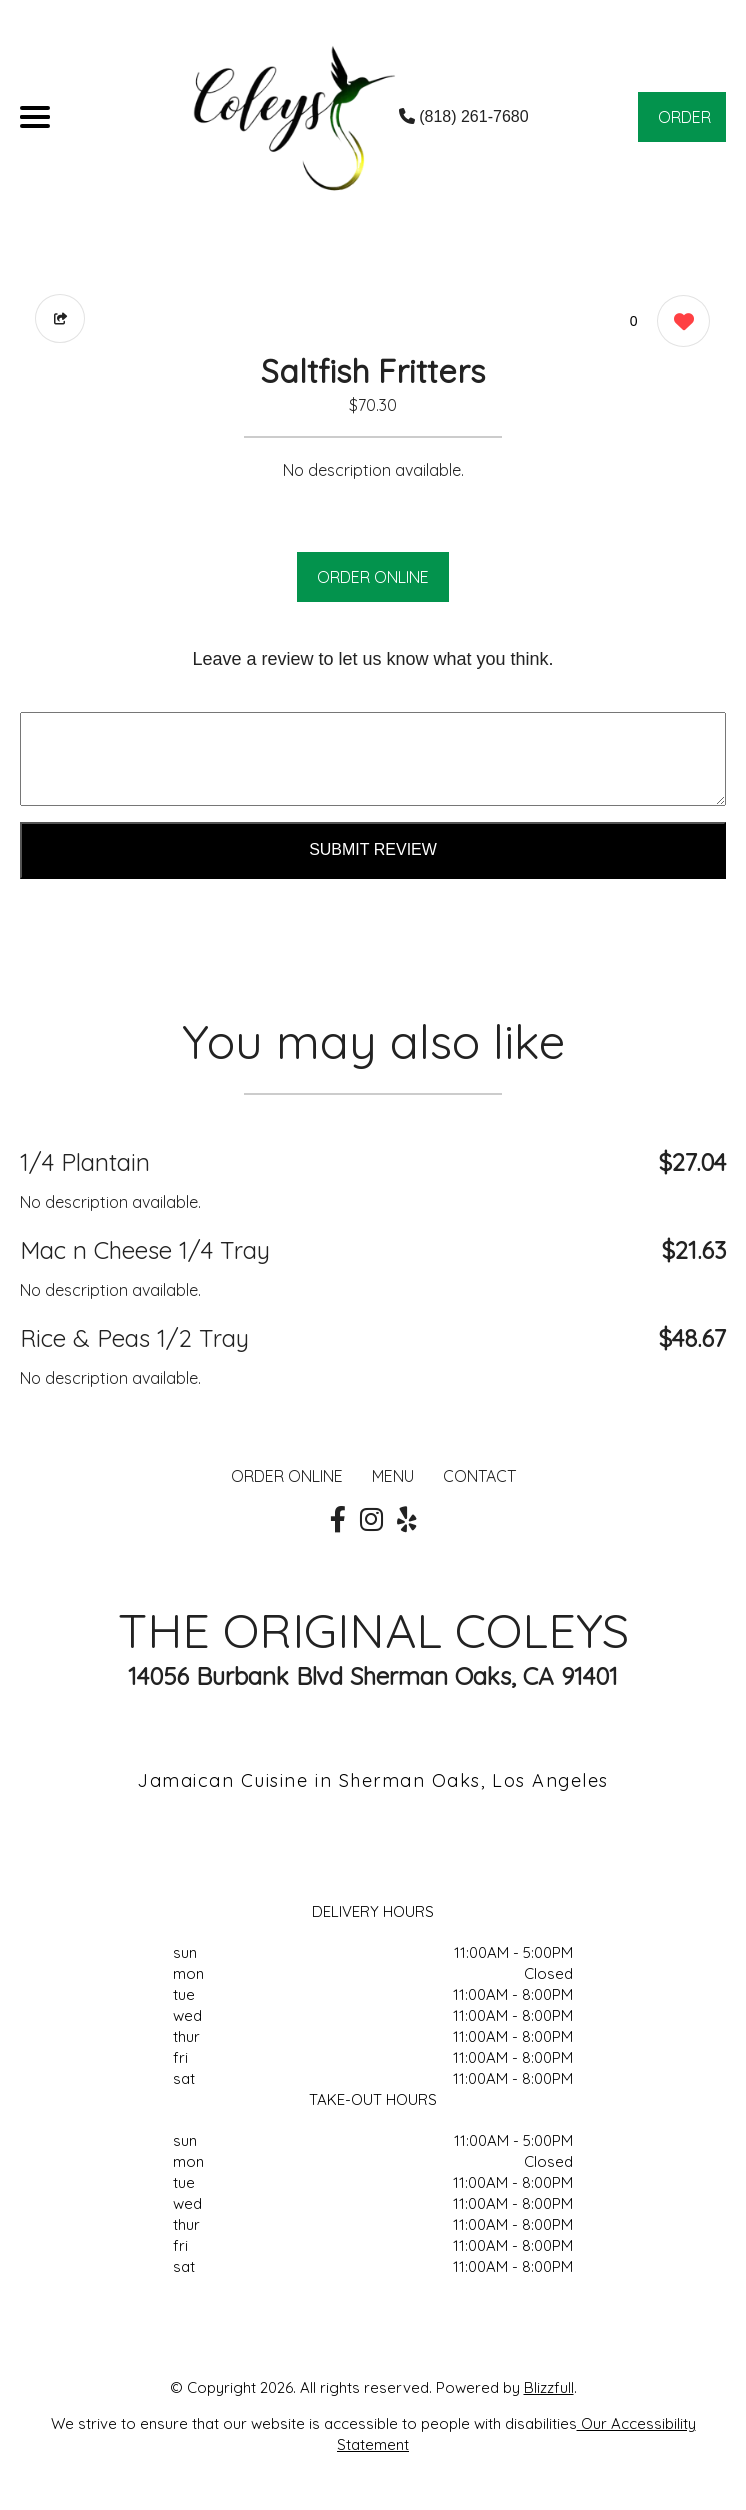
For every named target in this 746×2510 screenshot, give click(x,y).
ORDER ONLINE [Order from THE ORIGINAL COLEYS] (287, 1476)
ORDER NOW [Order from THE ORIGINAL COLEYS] (684, 124)
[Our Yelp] (407, 1520)
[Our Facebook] (338, 1520)
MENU (393, 1476)
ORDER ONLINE (373, 577)
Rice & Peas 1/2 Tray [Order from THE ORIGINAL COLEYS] (134, 1338)
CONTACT (479, 1476)
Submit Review (373, 849)
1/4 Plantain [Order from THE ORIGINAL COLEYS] (85, 1162)
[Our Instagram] (371, 1520)
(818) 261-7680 (464, 116)
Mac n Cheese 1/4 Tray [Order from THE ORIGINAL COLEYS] (145, 1250)
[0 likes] (678, 323)
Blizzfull (549, 2387)
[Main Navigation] (35, 117)
